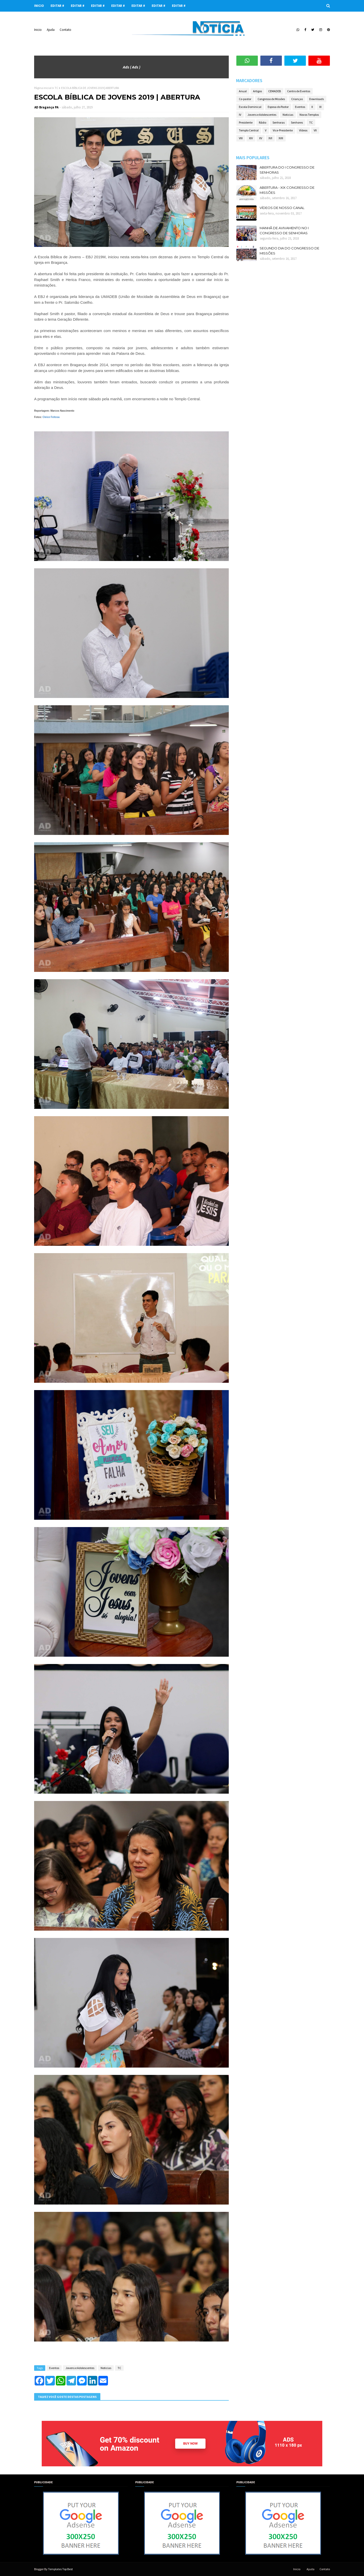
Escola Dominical (250, 107)
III (320, 107)
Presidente (246, 122)
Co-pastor (245, 99)
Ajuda (51, 30)
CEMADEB (274, 91)
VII (315, 130)
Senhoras (278, 122)
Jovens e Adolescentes (79, 2368)
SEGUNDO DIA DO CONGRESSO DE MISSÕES (289, 250)
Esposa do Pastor (278, 107)
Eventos (54, 2368)
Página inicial (43, 88)
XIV (251, 138)
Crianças (297, 99)
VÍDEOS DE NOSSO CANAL (282, 208)
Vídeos (303, 130)
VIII (241, 138)
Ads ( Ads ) (131, 66)
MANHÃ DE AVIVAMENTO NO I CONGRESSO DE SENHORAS (284, 230)
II (312, 107)
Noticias (106, 2368)
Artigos (257, 91)
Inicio (38, 30)
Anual (243, 91)
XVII (281, 138)
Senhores (297, 122)
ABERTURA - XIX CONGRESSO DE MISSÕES (287, 190)
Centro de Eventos (298, 91)
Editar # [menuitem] (57, 6)
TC (56, 88)
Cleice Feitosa (50, 417)
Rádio (262, 122)
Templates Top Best (60, 2569)
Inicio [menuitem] (39, 6)
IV (240, 114)
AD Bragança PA (46, 107)
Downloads (316, 99)
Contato (65, 30)
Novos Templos (309, 114)
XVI (270, 138)
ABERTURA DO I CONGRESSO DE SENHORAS (287, 169)
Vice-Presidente (283, 130)
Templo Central (249, 130)
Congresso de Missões (271, 99)
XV (260, 138)
